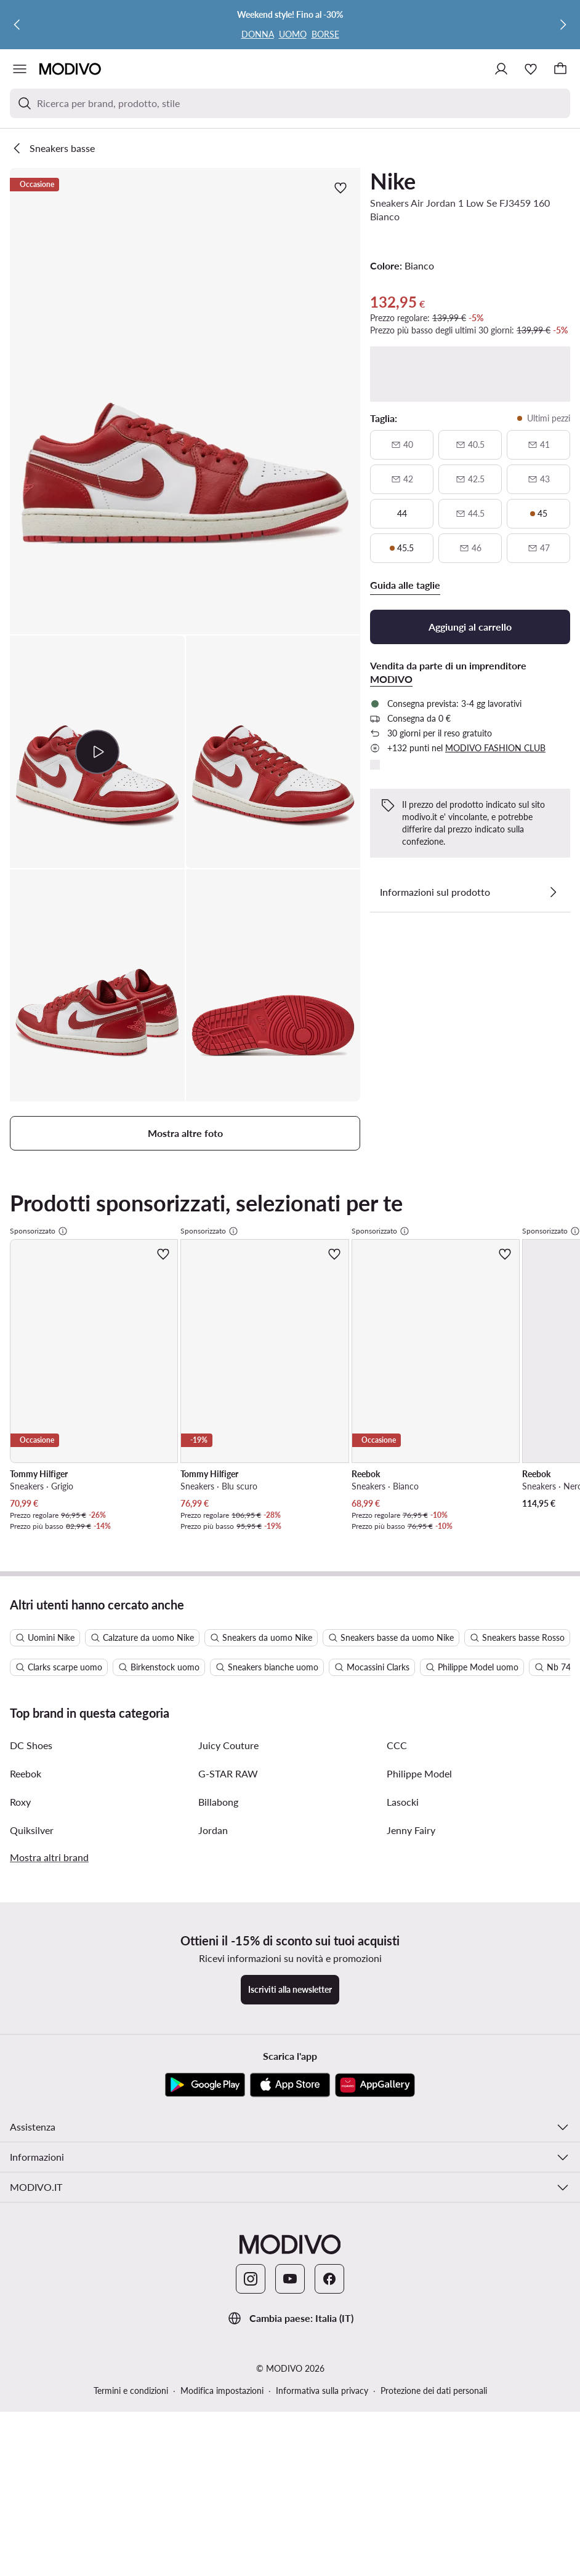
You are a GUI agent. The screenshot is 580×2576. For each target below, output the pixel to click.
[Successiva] (563, 24)
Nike (393, 180)
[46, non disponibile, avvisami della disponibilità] (470, 548)
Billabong (218, 1968)
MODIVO (391, 679)
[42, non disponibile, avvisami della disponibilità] (401, 479)
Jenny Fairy (411, 1996)
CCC (397, 1911)
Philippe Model (419, 1939)
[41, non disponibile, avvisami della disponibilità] (538, 445)
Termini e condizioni (131, 2556)
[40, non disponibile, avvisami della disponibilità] (401, 445)
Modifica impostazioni (222, 2556)
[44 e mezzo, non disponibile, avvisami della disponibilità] (470, 513)
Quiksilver (32, 1996)
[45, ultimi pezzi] (538, 513)
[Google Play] (205, 2251)
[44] (401, 513)
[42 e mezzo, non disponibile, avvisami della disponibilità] (470, 479)
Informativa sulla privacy (322, 2556)
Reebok (25, 1939)
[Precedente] (17, 24)
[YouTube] (290, 2445)
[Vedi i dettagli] (553, 892)
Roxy (20, 1968)
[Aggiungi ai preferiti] (340, 187)
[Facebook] (329, 2445)
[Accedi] (501, 69)
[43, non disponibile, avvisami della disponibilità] (538, 479)
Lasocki (403, 1968)
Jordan (213, 1996)
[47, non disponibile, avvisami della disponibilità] (538, 548)
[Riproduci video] (97, 752)
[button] (185, 401)
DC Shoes (31, 1911)
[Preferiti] (531, 69)
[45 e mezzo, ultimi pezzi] (401, 548)
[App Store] (290, 2251)
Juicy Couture (228, 1911)
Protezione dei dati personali (434, 2556)
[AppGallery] (375, 2251)
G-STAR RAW (228, 1939)
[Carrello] (560, 69)
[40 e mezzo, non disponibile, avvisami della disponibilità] (470, 445)
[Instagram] (250, 2445)
